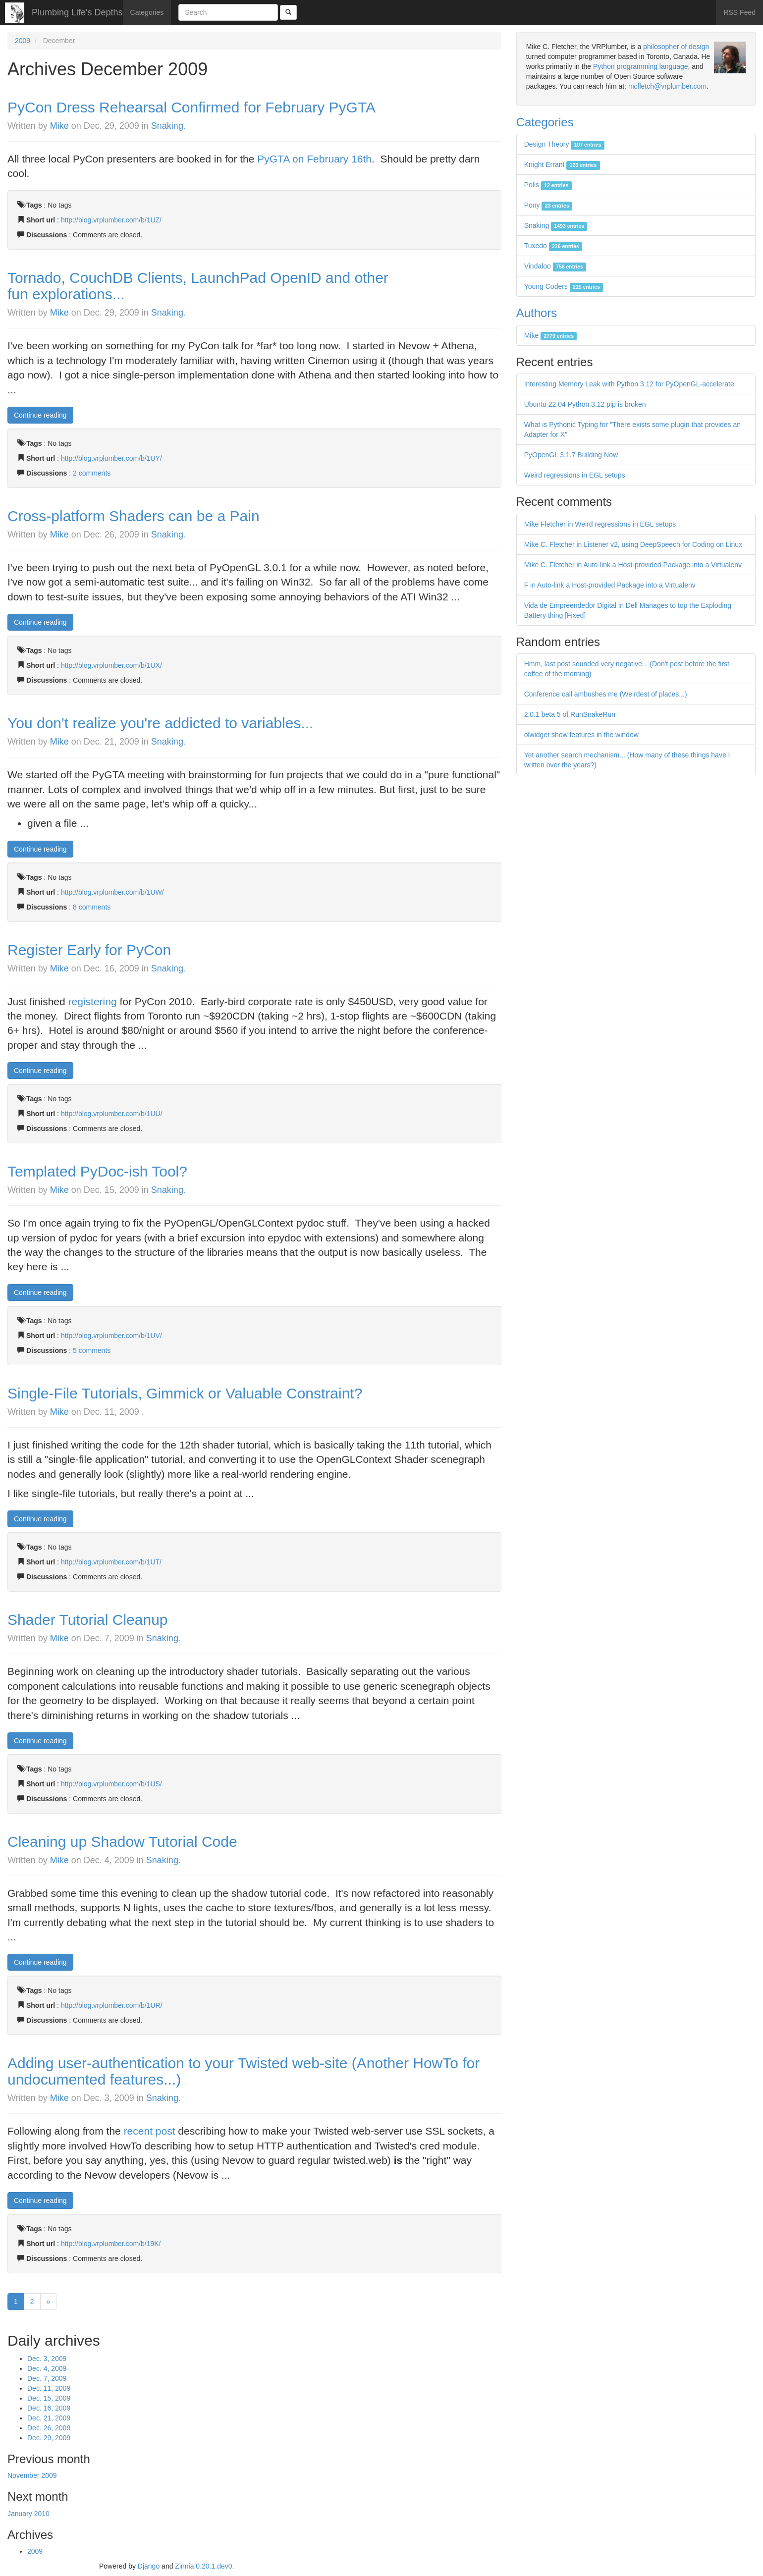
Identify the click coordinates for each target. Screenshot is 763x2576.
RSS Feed (739, 12)
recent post (149, 2131)
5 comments (91, 1350)
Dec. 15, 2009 (48, 2398)
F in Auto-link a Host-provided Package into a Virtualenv (610, 585)
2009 (22, 41)
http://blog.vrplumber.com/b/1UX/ (111, 665)
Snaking (167, 126)
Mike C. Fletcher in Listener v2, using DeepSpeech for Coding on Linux (633, 544)
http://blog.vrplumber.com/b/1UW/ (112, 892)
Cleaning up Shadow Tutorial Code (122, 1841)
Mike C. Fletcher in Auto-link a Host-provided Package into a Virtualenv (633, 565)
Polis (548, 185)
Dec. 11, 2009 (48, 2388)
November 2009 (32, 2475)
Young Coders (563, 286)
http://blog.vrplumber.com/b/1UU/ (112, 1114)
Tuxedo (553, 246)
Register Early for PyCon (89, 950)
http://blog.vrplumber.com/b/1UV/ (111, 1336)
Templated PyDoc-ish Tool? (97, 1171)
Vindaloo (555, 266)
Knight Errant (562, 164)
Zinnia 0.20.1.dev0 (203, 2566)
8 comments (91, 907)
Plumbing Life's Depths (77, 12)
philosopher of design (676, 47)
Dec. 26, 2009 (48, 2428)
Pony (548, 205)
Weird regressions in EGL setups (574, 475)
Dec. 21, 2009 (48, 2418)
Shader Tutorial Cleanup (87, 1619)
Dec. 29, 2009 (48, 2438)
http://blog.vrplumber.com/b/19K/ (111, 2244)
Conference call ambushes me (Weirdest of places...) (605, 694)
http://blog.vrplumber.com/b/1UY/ (111, 458)
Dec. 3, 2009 (46, 2358)
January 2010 (28, 2514)
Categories (147, 12)
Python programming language (640, 66)
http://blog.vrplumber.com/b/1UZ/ (111, 220)
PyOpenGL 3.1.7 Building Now (571, 455)
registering (92, 1001)
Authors (536, 313)
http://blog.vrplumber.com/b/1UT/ (111, 1562)
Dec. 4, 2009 (46, 2368)
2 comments (91, 473)
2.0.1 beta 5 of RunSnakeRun (569, 714)
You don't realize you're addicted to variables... (160, 723)
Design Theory (564, 144)
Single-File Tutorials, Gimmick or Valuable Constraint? (184, 1393)
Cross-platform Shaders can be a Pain (133, 516)
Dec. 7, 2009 (46, 2378)
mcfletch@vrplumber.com (667, 86)
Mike (59, 126)
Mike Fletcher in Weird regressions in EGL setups (600, 524)
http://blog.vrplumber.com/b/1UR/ (112, 2005)
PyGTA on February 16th (314, 158)
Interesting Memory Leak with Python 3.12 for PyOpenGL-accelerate (629, 384)
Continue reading (40, 415)
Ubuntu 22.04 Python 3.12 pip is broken (585, 404)
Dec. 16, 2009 (48, 2408)
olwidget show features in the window (581, 735)
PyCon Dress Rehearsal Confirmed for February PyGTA (191, 107)
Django (149, 2566)
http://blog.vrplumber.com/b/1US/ (111, 1784)
